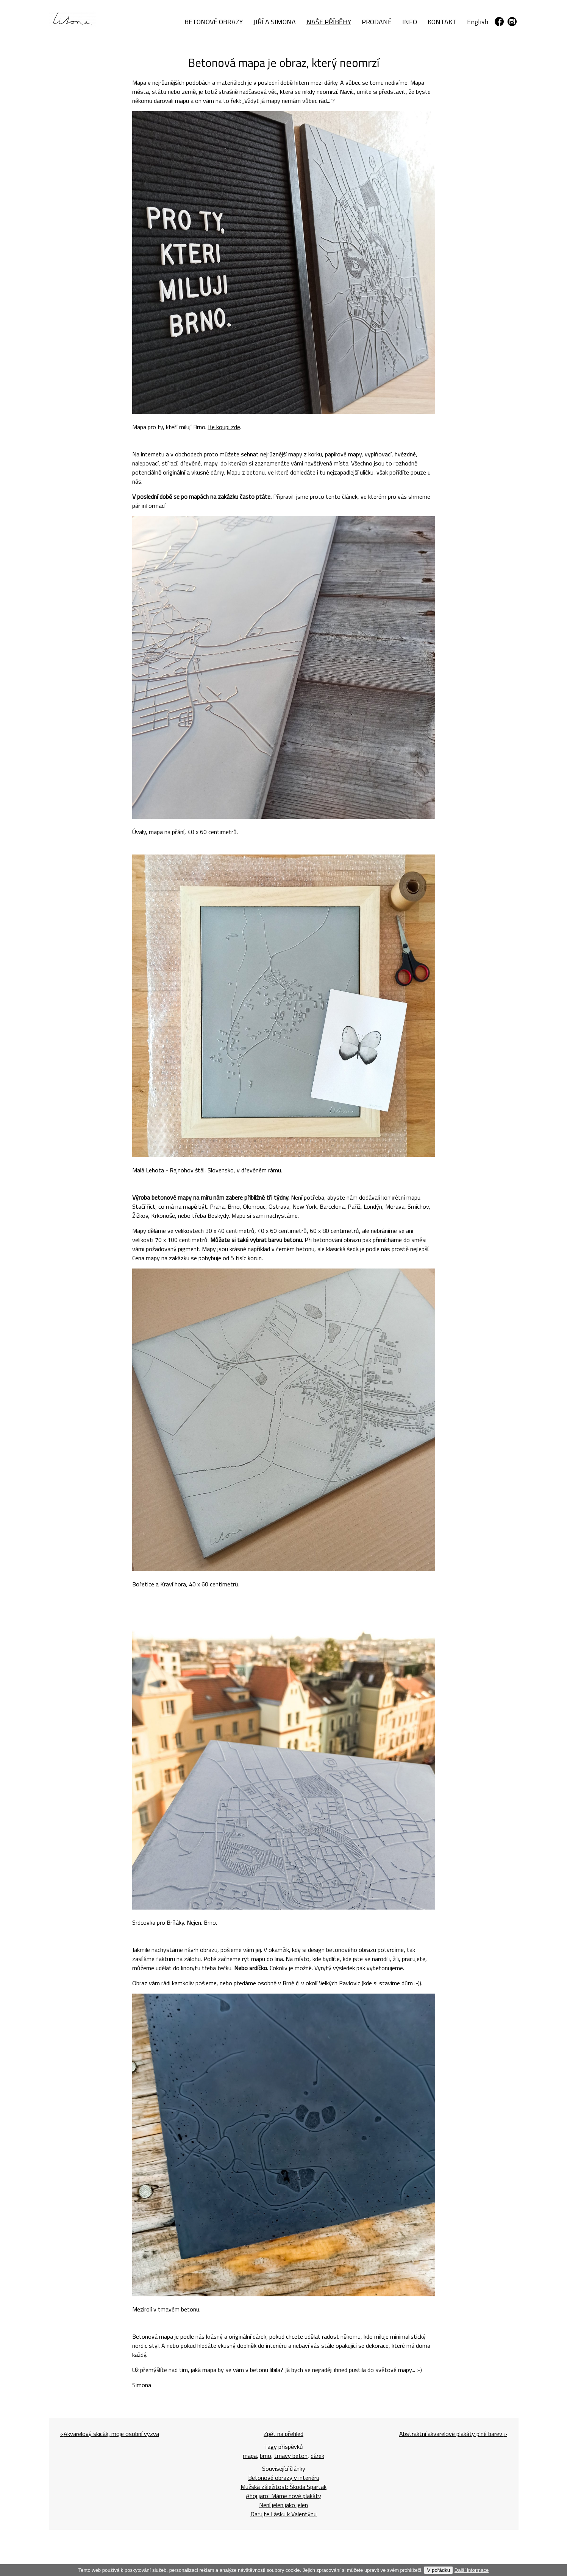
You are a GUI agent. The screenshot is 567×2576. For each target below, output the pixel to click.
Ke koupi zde (224, 426)
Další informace (472, 2570)
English (477, 22)
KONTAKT (442, 22)
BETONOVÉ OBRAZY (213, 22)
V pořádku (438, 2570)
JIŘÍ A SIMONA (274, 22)
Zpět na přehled (283, 2433)
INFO (409, 22)
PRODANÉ (377, 22)
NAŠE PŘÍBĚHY (328, 22)
